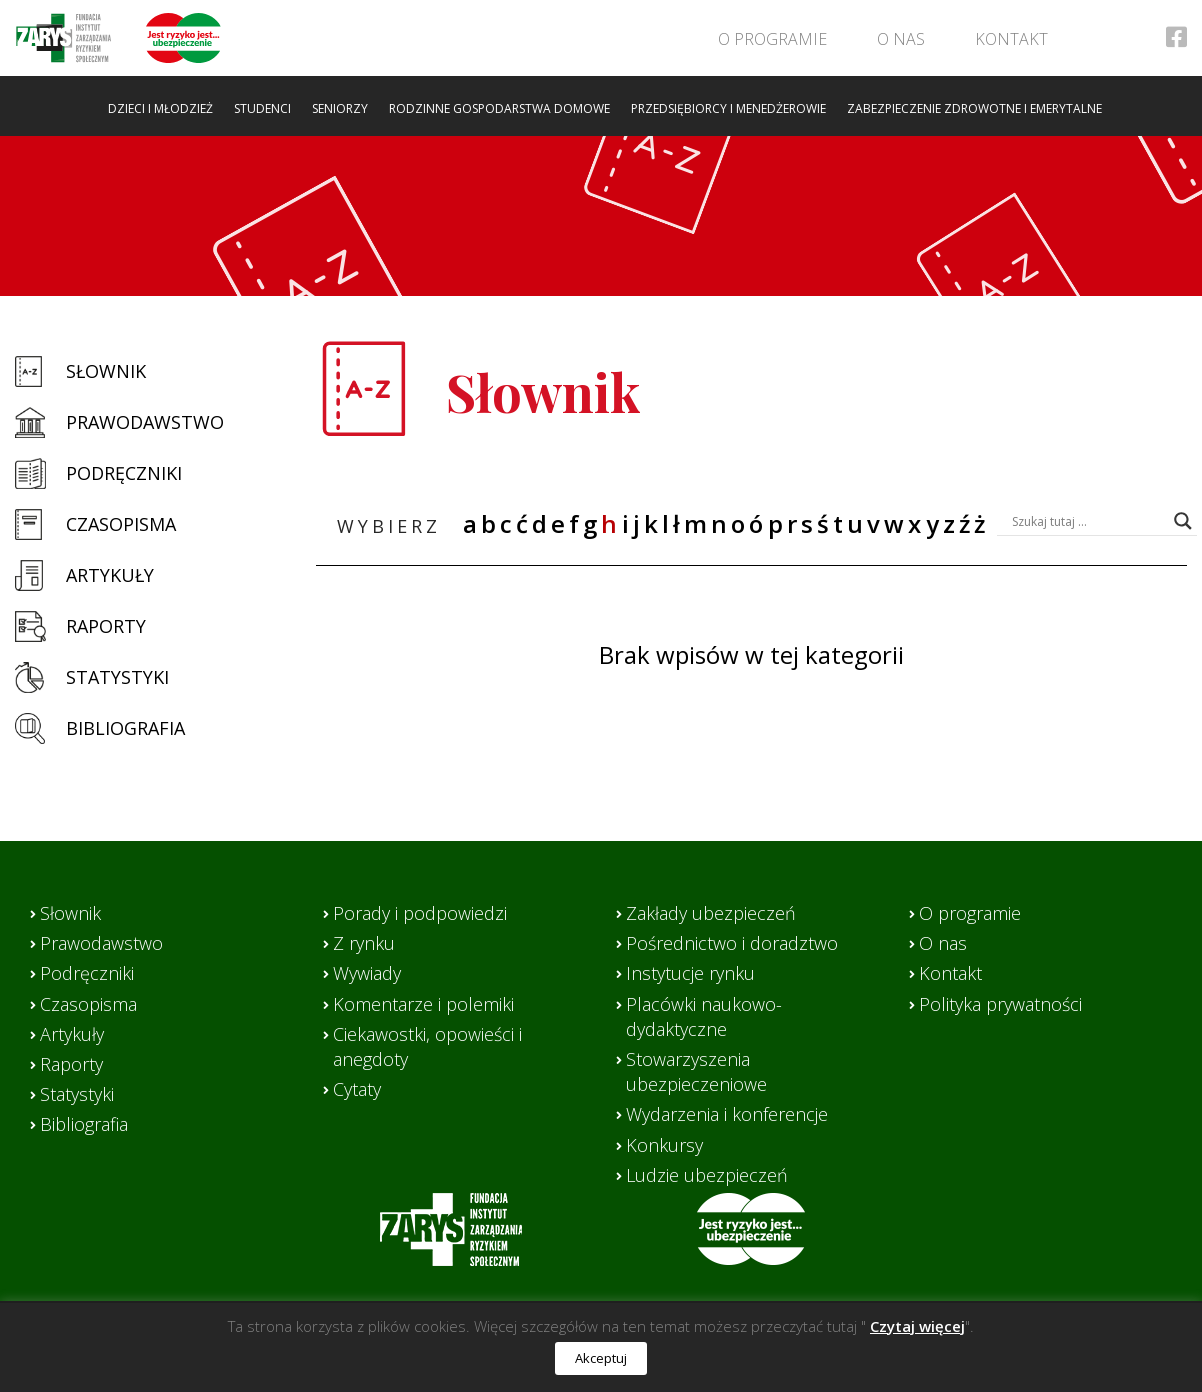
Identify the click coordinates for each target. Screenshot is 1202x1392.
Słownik (106, 371)
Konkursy (664, 1145)
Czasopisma (121, 524)
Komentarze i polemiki (423, 1004)
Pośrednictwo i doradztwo (732, 943)
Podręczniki (124, 473)
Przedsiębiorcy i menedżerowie (728, 108)
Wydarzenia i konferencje (727, 1114)
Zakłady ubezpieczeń (711, 913)
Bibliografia (125, 728)
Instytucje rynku (690, 973)
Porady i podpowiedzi (420, 913)
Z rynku (364, 943)
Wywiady (367, 973)
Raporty (106, 626)
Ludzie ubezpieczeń (707, 1175)
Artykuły (110, 575)
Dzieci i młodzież (160, 108)
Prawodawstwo (145, 422)
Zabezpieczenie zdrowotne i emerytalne (974, 108)
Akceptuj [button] (601, 1358)
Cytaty (357, 1089)
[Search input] (1088, 521)
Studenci (262, 108)
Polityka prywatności (1000, 1004)
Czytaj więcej (917, 1326)
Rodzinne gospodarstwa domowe (499, 108)
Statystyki (117, 677)
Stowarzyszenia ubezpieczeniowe (696, 1071)
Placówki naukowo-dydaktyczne (704, 1016)
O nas (901, 39)
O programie (772, 39)
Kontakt (1011, 39)
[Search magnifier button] (1183, 521)
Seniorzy (340, 108)
